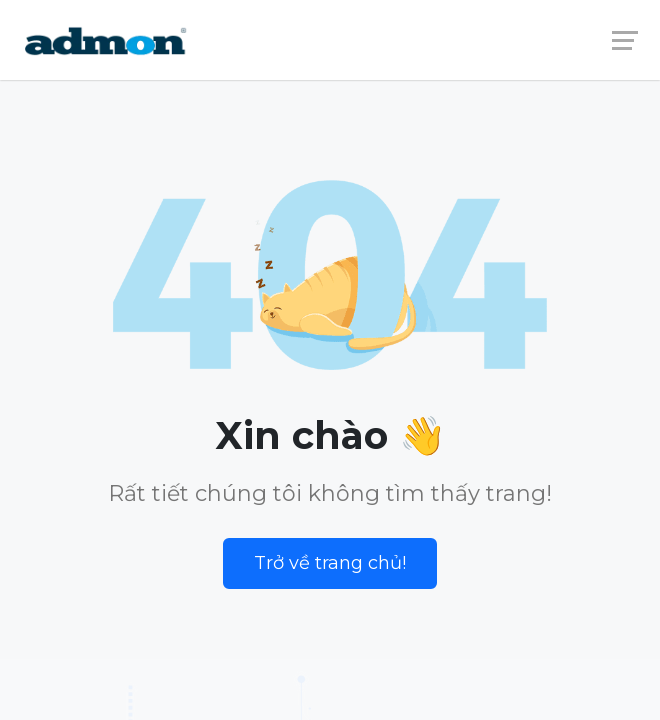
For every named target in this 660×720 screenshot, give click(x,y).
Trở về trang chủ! (330, 563)
